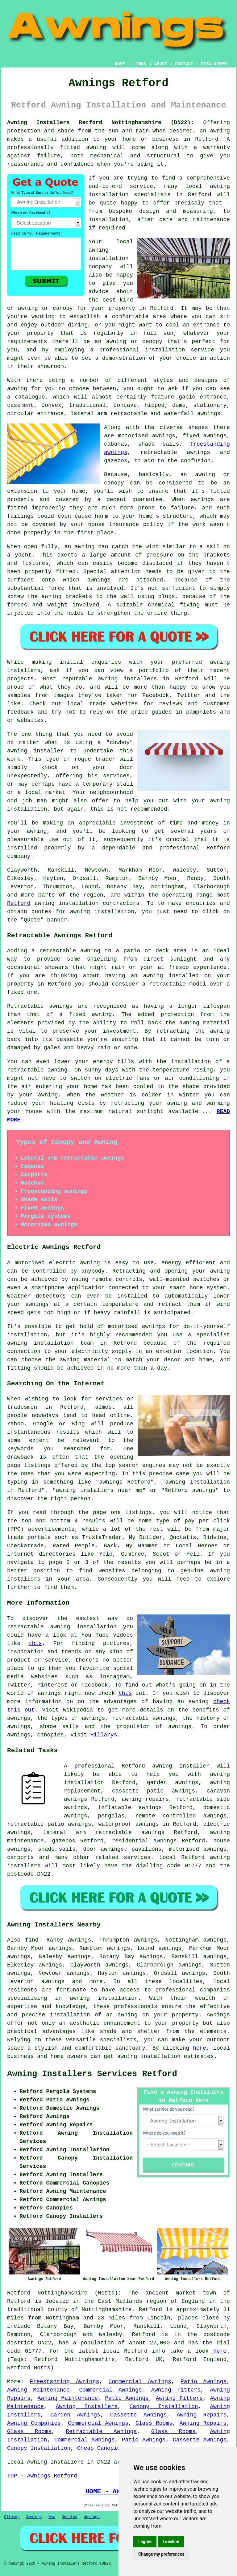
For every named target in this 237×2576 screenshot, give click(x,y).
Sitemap (11, 2517)
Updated (69, 2517)
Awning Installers (87, 2407)
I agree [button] (145, 2541)
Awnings (34, 2517)
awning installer (180, 1766)
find (31, 1940)
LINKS (139, 64)
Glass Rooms (154, 2423)
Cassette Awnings (138, 2415)
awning (45, 903)
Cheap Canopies (100, 2448)
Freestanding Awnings (64, 2382)
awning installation (148, 2056)
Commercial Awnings (140, 2382)
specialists (118, 2040)
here (199, 2048)
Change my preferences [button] (161, 2554)
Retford (19, 903)
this (35, 1643)
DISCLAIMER (214, 64)
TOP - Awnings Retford (42, 2476)
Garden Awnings (75, 2415)
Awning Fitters (176, 2390)
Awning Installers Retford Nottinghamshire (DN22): (100, 122)
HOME (120, 64)
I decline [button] (171, 2541)
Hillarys (103, 1735)
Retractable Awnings (101, 2431)
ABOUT (160, 64)
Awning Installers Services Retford (92, 2074)
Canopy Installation (163, 2407)
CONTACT (184, 64)
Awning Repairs (202, 2415)
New (51, 2517)
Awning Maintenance (38, 2390)
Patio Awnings (204, 2382)
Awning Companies (34, 2423)
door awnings (103, 1849)
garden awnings (172, 1783)
